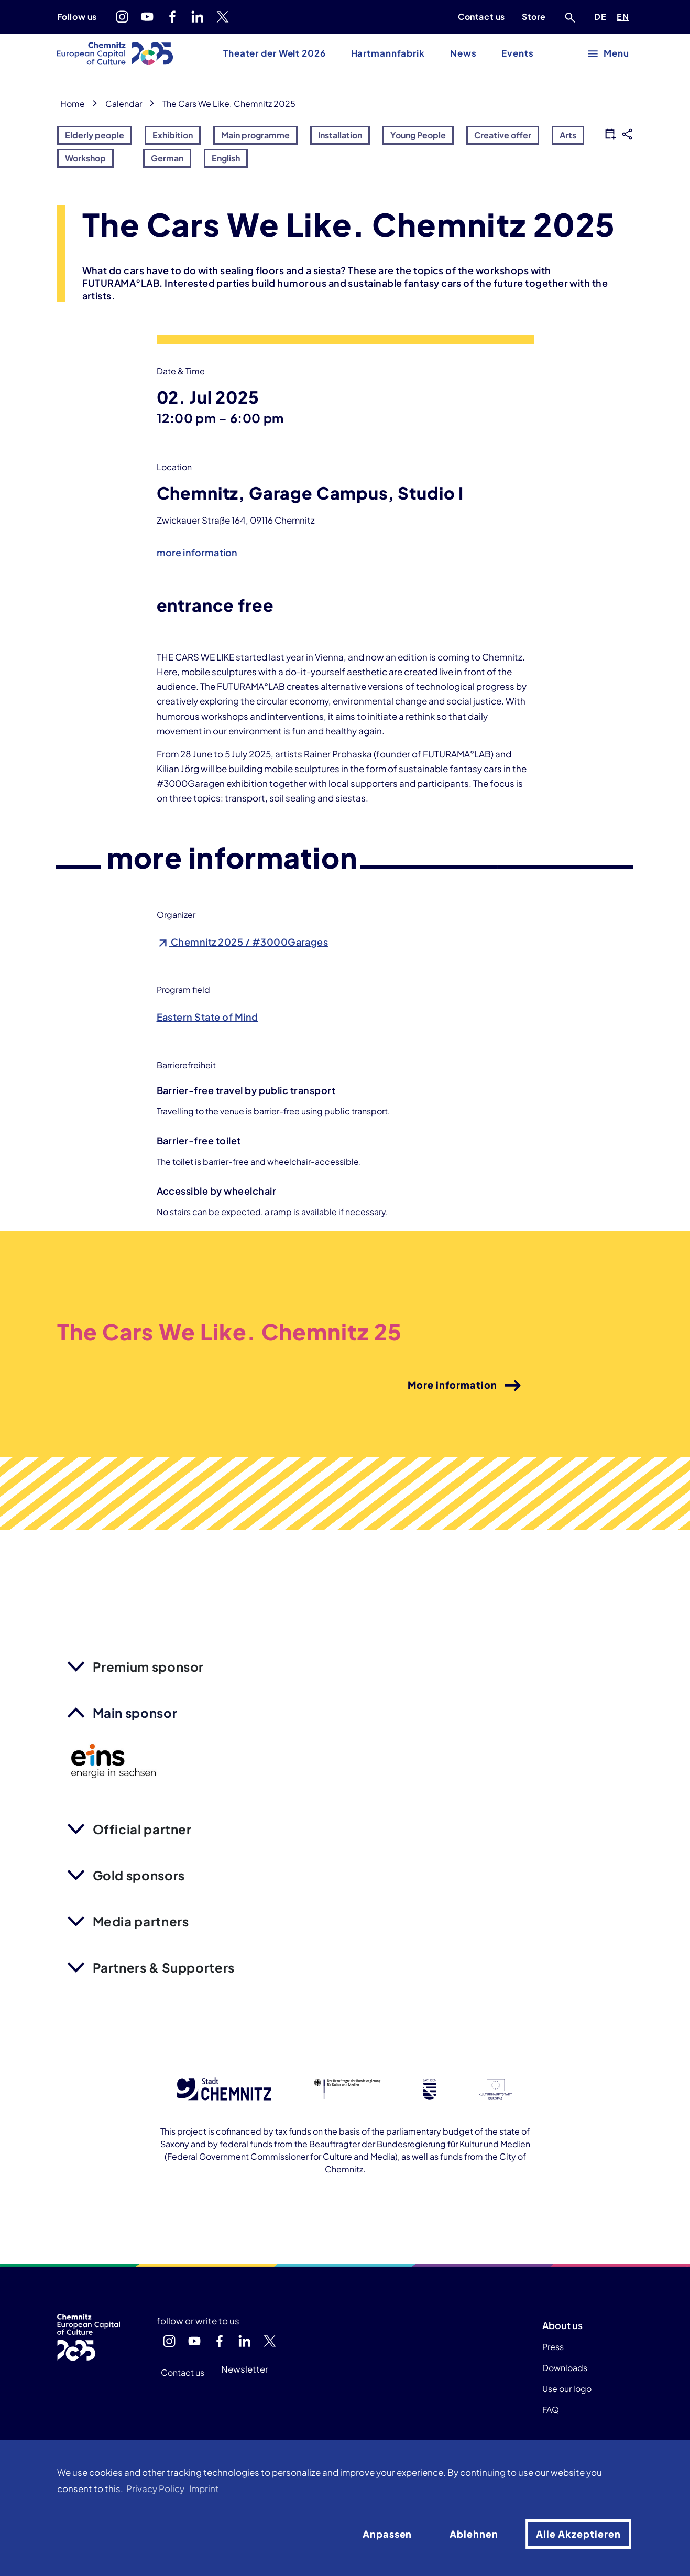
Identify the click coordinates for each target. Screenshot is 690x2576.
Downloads (564, 2367)
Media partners (141, 1921)
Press (553, 2346)
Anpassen (387, 2534)
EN (624, 15)
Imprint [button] (204, 2488)
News (463, 53)
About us (562, 2325)
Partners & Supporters (164, 1967)
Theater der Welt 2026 (274, 53)
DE (602, 15)
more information (197, 552)
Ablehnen (474, 2534)
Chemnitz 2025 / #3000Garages (242, 942)
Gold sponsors (139, 1875)
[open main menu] (608, 54)
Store (534, 16)
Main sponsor (135, 1712)
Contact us (481, 16)
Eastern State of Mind (207, 1017)
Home (72, 103)
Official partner (142, 1829)
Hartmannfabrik (388, 53)
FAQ (550, 2409)
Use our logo (567, 2388)
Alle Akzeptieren (578, 2534)
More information (465, 1385)
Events (517, 53)
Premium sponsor (148, 1666)
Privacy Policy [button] (155, 2488)
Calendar (123, 103)
